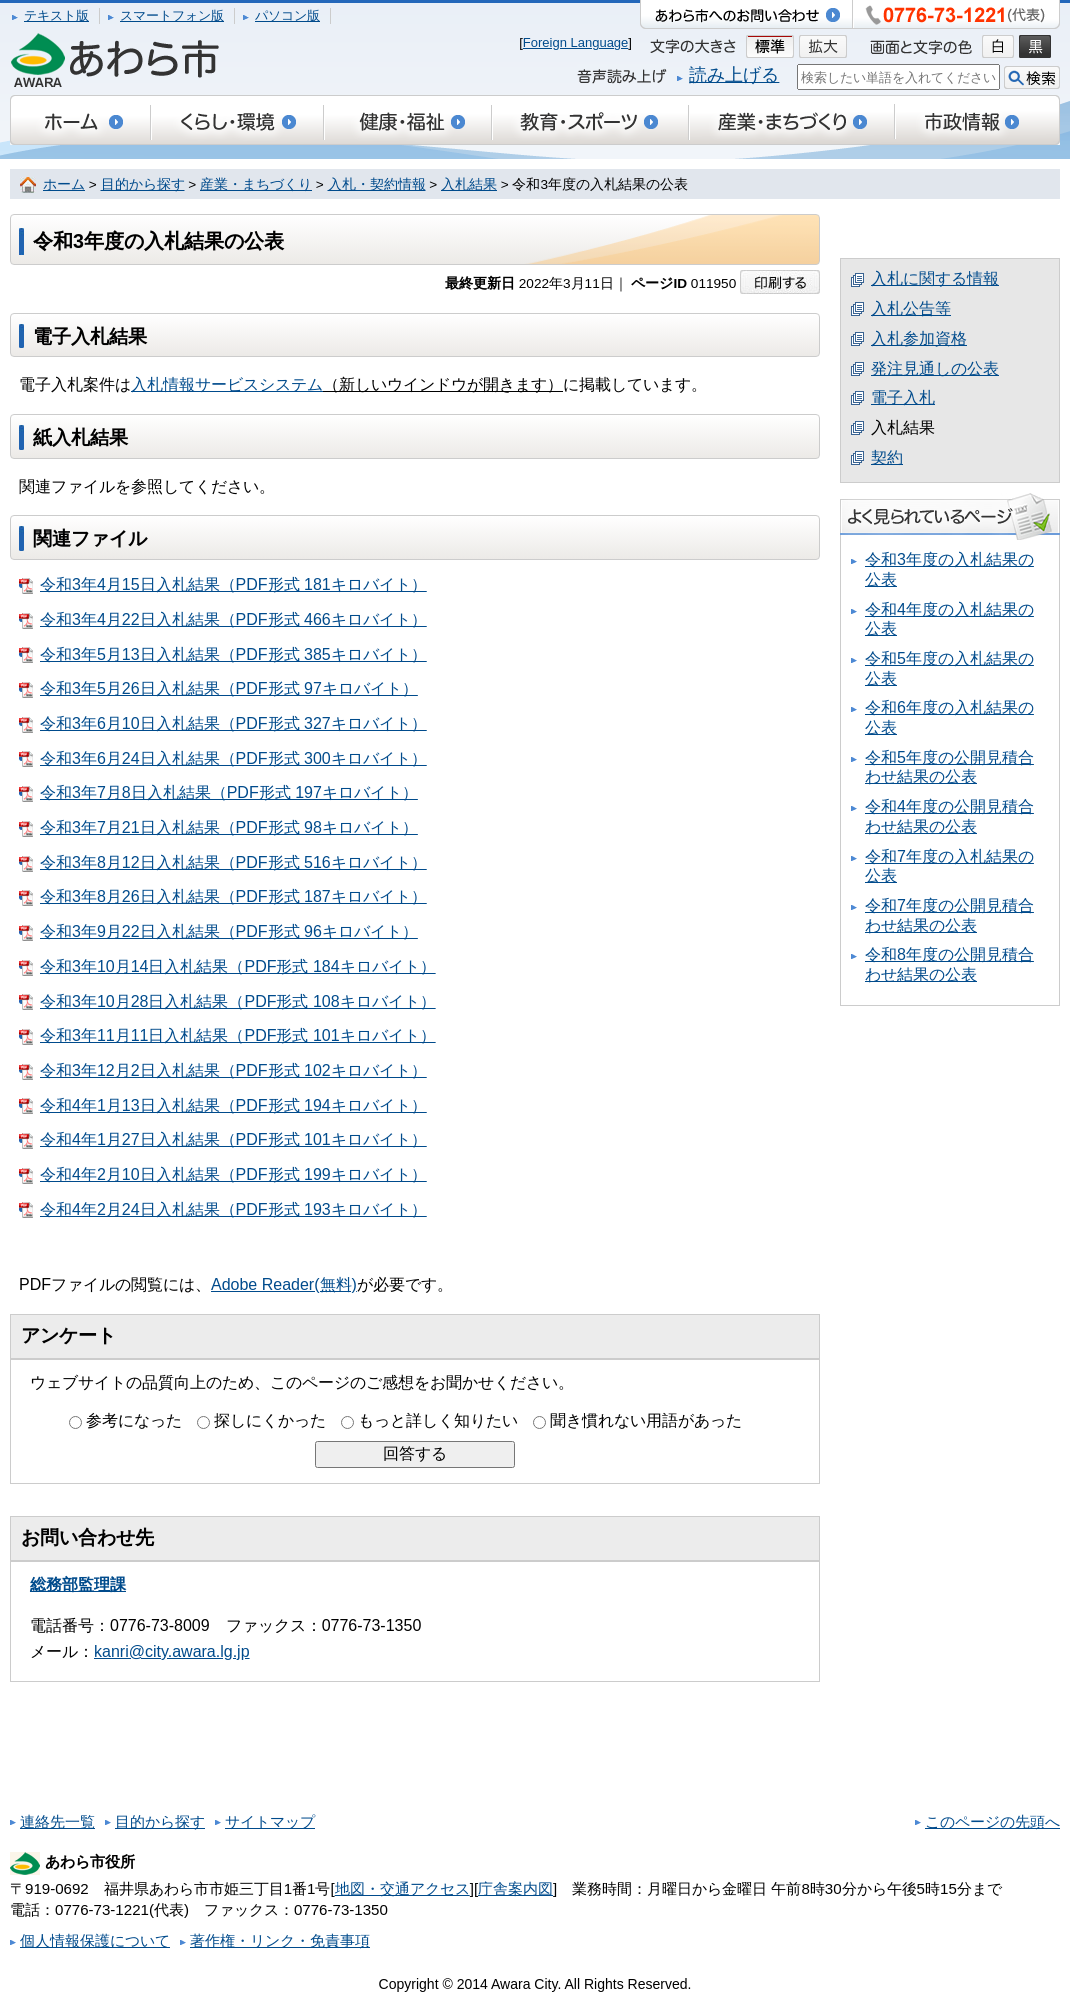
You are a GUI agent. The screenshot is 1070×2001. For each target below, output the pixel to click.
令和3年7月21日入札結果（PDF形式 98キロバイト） (218, 828)
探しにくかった (270, 1420)
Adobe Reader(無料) (284, 1284)
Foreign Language (576, 42)
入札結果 (469, 184)
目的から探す (143, 184)
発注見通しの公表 (935, 368)
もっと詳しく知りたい (438, 1420)
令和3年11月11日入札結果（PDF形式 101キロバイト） (227, 1036)
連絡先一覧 (57, 1821)
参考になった (134, 1420)
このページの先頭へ (992, 1821)
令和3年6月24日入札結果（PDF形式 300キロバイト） (223, 759)
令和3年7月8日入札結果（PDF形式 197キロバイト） (218, 793)
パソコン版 (287, 15)
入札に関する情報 (935, 278)
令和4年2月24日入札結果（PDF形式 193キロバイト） (223, 1210)
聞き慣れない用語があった (646, 1420)
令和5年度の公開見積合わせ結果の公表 (949, 767)
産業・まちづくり (256, 184)
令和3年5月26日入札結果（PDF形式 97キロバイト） (218, 689)
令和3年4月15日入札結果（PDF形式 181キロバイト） (223, 585)
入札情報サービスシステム (227, 384)
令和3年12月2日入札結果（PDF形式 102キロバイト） (223, 1071)
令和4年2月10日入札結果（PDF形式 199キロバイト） (223, 1175)
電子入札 (903, 397)
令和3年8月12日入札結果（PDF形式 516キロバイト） (223, 863)
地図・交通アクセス (402, 1888)
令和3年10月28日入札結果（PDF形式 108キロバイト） (227, 1002)
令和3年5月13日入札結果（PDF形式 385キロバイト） (223, 655)
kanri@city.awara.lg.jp (172, 1651)
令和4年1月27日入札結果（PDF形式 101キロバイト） (223, 1140)
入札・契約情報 (377, 184)
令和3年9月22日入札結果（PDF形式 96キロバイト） (218, 932)
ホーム (64, 184)
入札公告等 (911, 308)
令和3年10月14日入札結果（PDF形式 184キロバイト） (227, 967)
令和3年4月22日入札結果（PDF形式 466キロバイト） (223, 620)
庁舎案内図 (515, 1888)
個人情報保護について (95, 1940)
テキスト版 (56, 15)
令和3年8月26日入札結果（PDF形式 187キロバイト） (223, 897)
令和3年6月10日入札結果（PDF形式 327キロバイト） (223, 724)
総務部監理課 (78, 1584)
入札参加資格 (919, 338)
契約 (887, 457)
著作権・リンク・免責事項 (280, 1940)
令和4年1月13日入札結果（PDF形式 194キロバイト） (223, 1106)
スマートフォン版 (172, 15)
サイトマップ (270, 1821)
